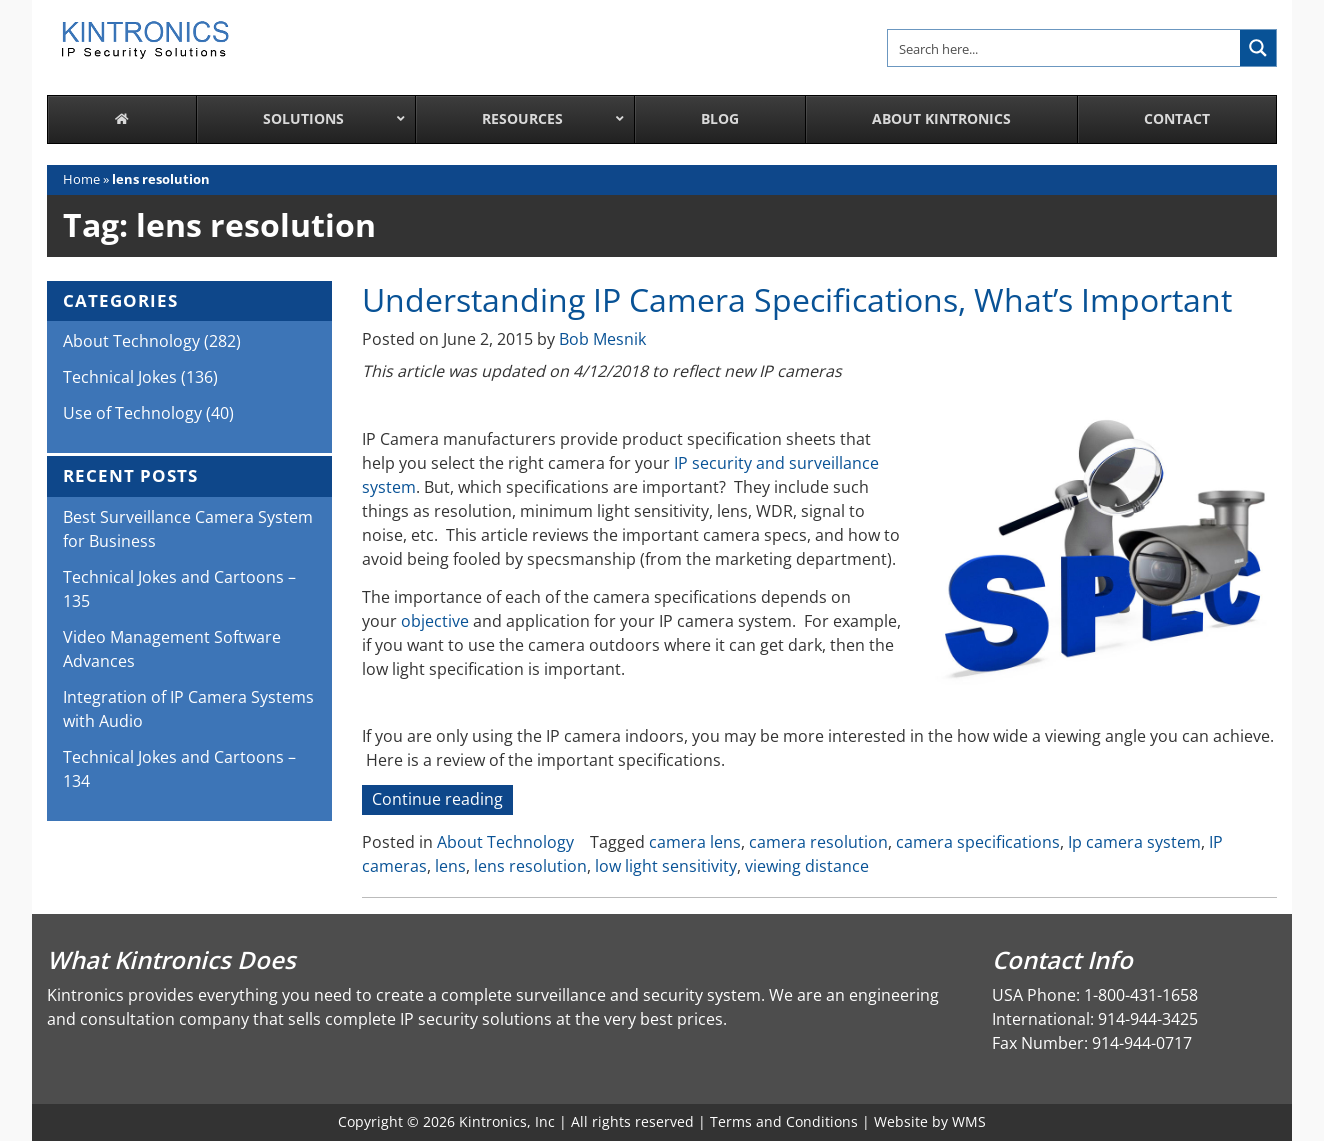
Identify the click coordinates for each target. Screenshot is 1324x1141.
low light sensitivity (666, 866)
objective (435, 621)
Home (81, 179)
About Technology (505, 842)
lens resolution (530, 866)
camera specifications (978, 842)
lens (450, 866)
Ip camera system (1134, 842)
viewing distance (807, 866)
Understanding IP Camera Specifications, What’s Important (797, 299)
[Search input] (1065, 48)
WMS (969, 1121)
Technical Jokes (120, 377)
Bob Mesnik (602, 339)
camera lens (695, 842)
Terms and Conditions (784, 1121)
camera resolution (818, 842)
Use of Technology (132, 413)
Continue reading (442, 800)
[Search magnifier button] (1258, 48)
